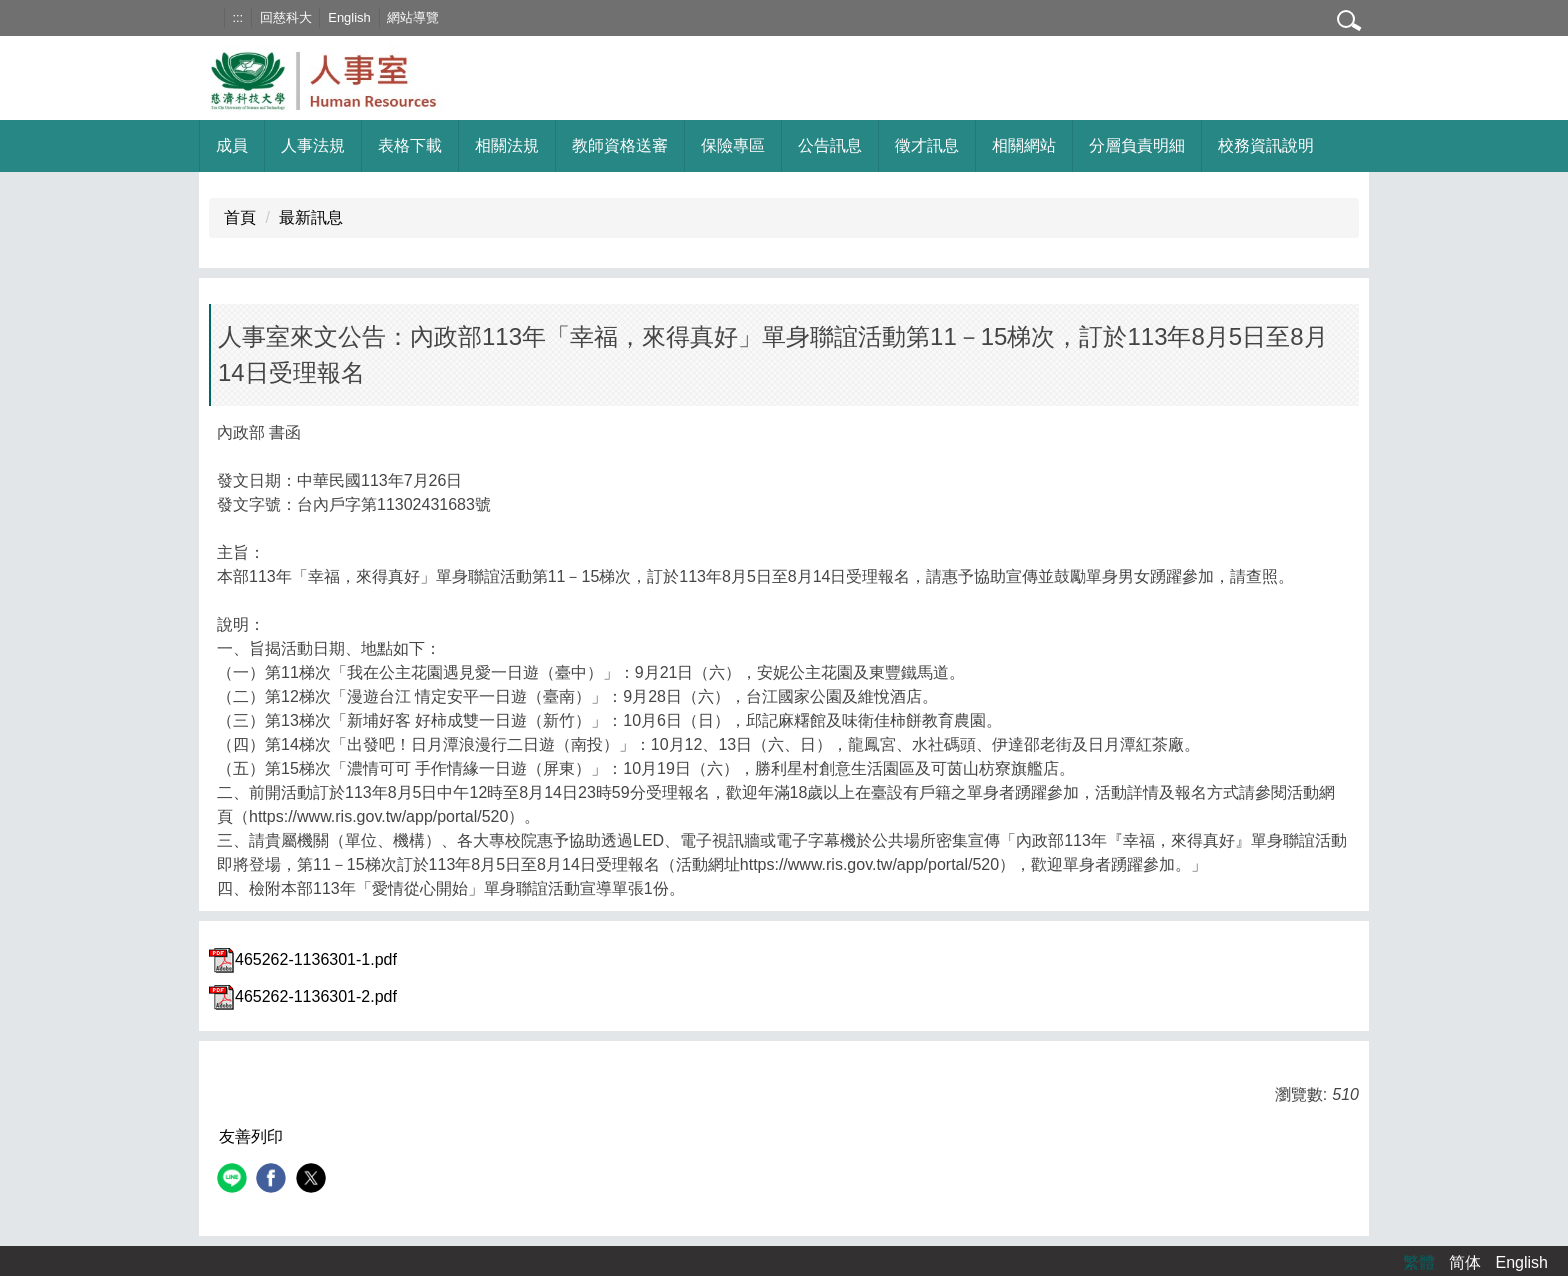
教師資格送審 (620, 145)
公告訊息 (830, 145)
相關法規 (507, 145)
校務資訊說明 (1266, 145)
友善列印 (251, 1136)
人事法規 (313, 145)
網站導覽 (413, 17)
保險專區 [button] (733, 145)
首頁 (240, 217)
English (349, 17)
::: (237, 17)
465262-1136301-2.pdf (303, 996)
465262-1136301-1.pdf (303, 959)
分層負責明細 (1137, 145)
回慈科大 (286, 17)
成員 (232, 145)
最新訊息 (311, 217)
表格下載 (410, 145)
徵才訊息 (927, 145)
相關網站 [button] (1024, 145)
